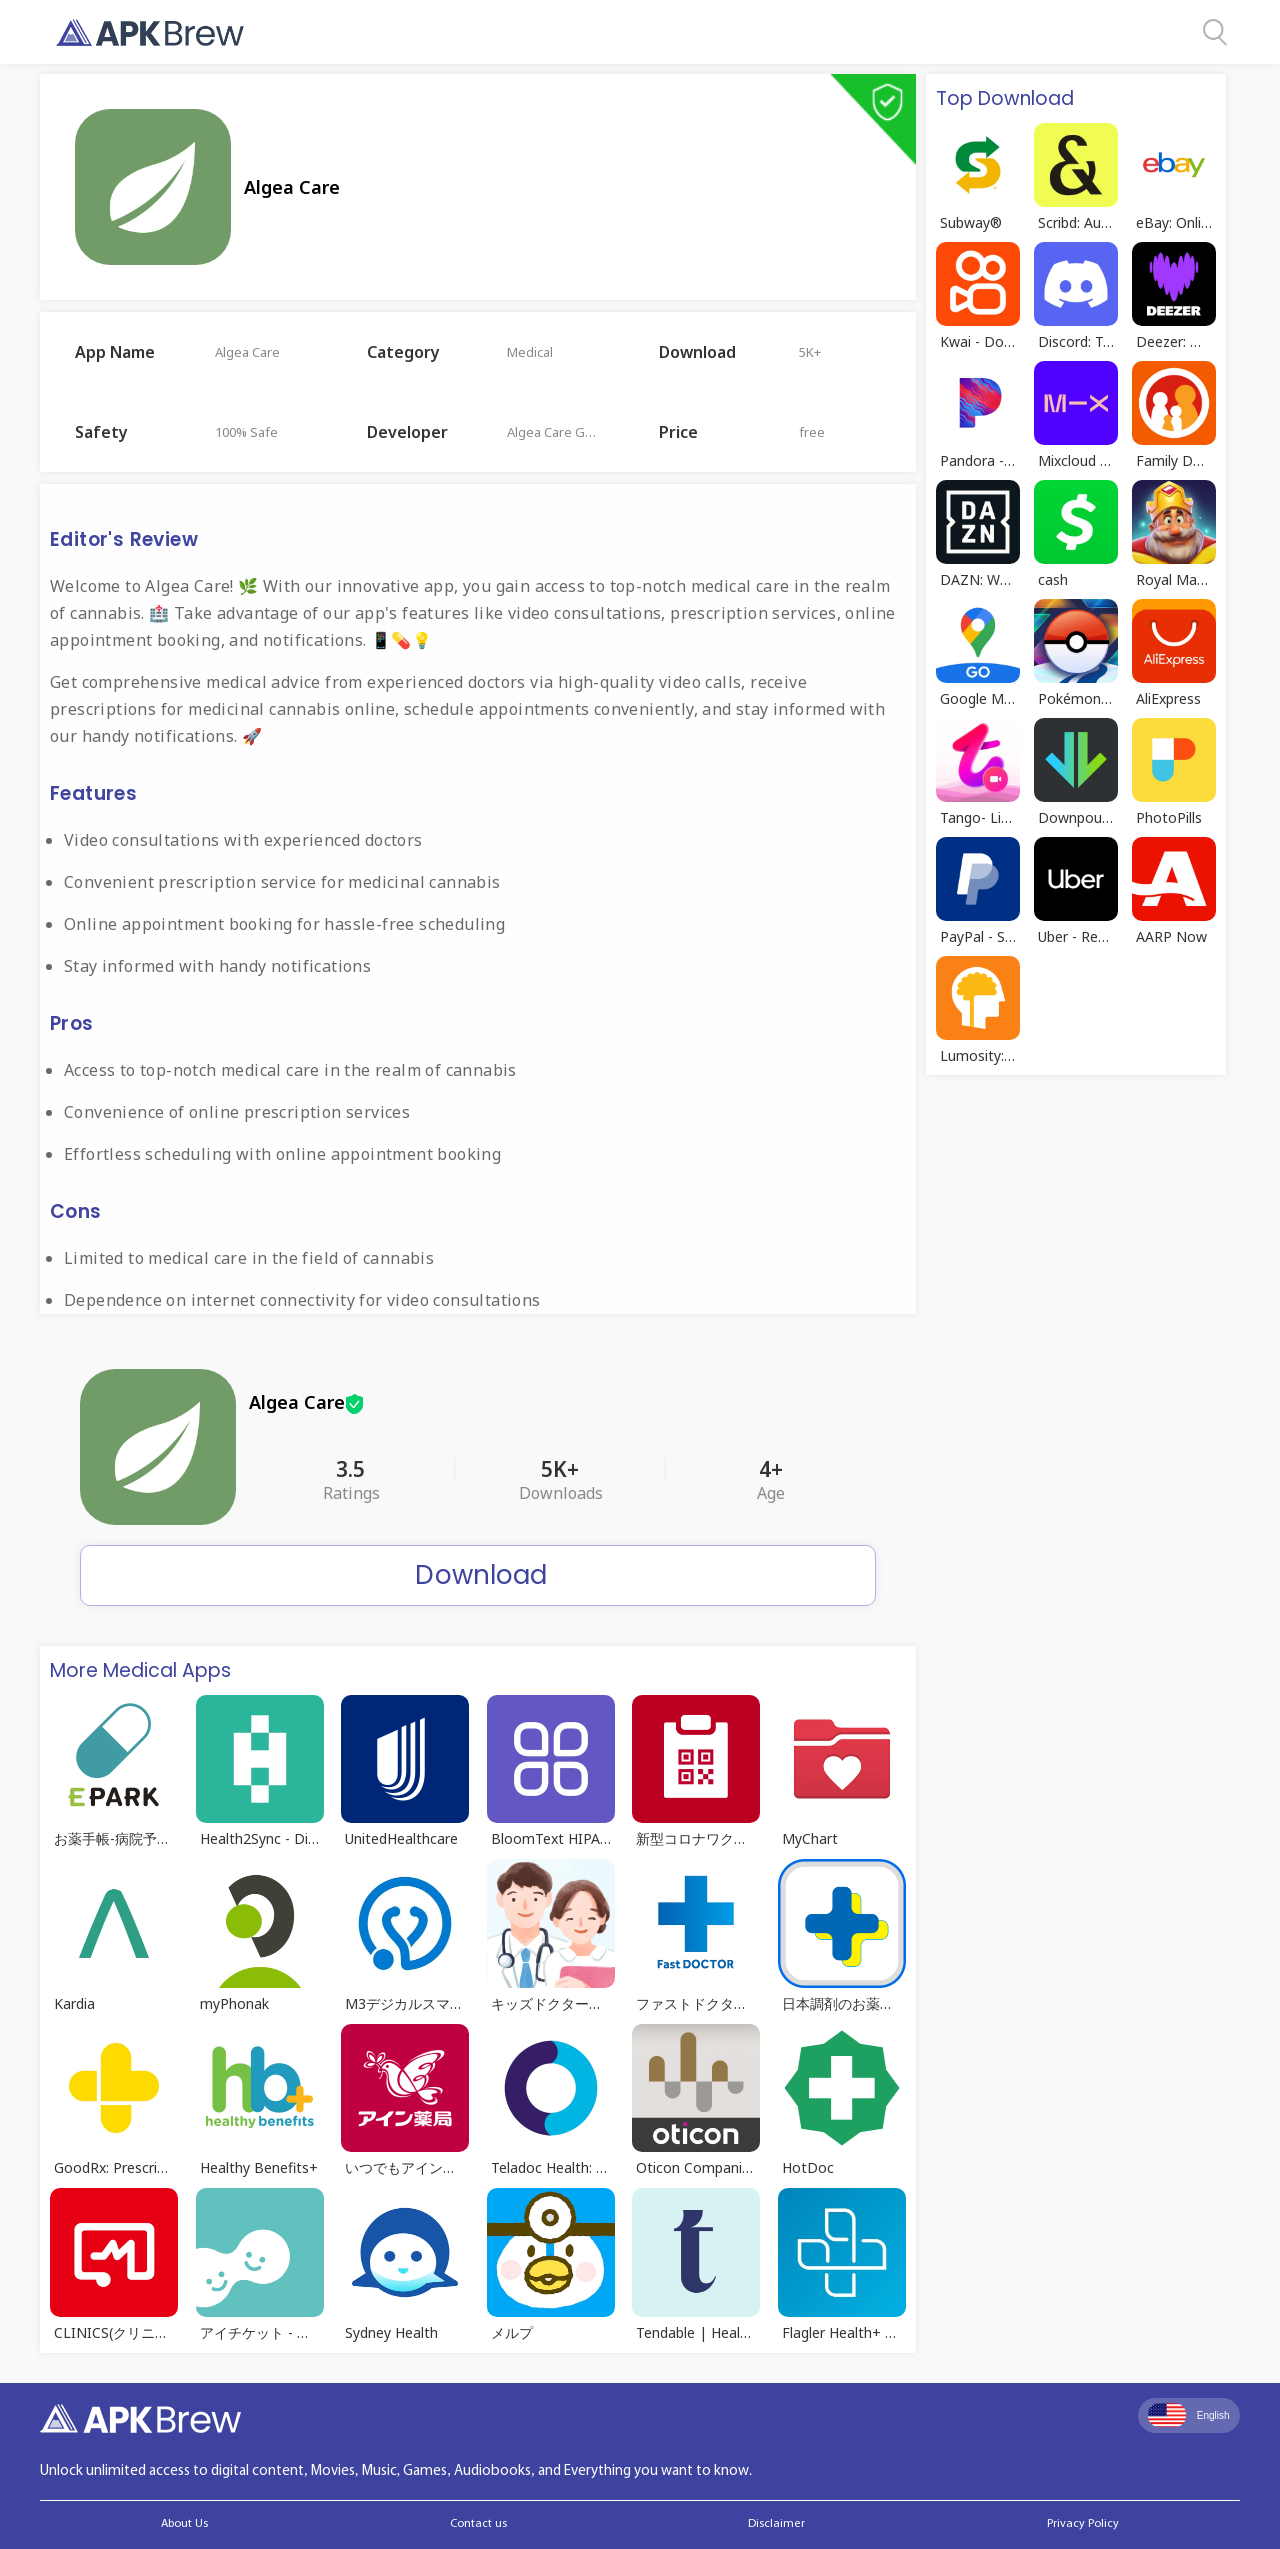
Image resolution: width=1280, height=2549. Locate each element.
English (1189, 2415)
